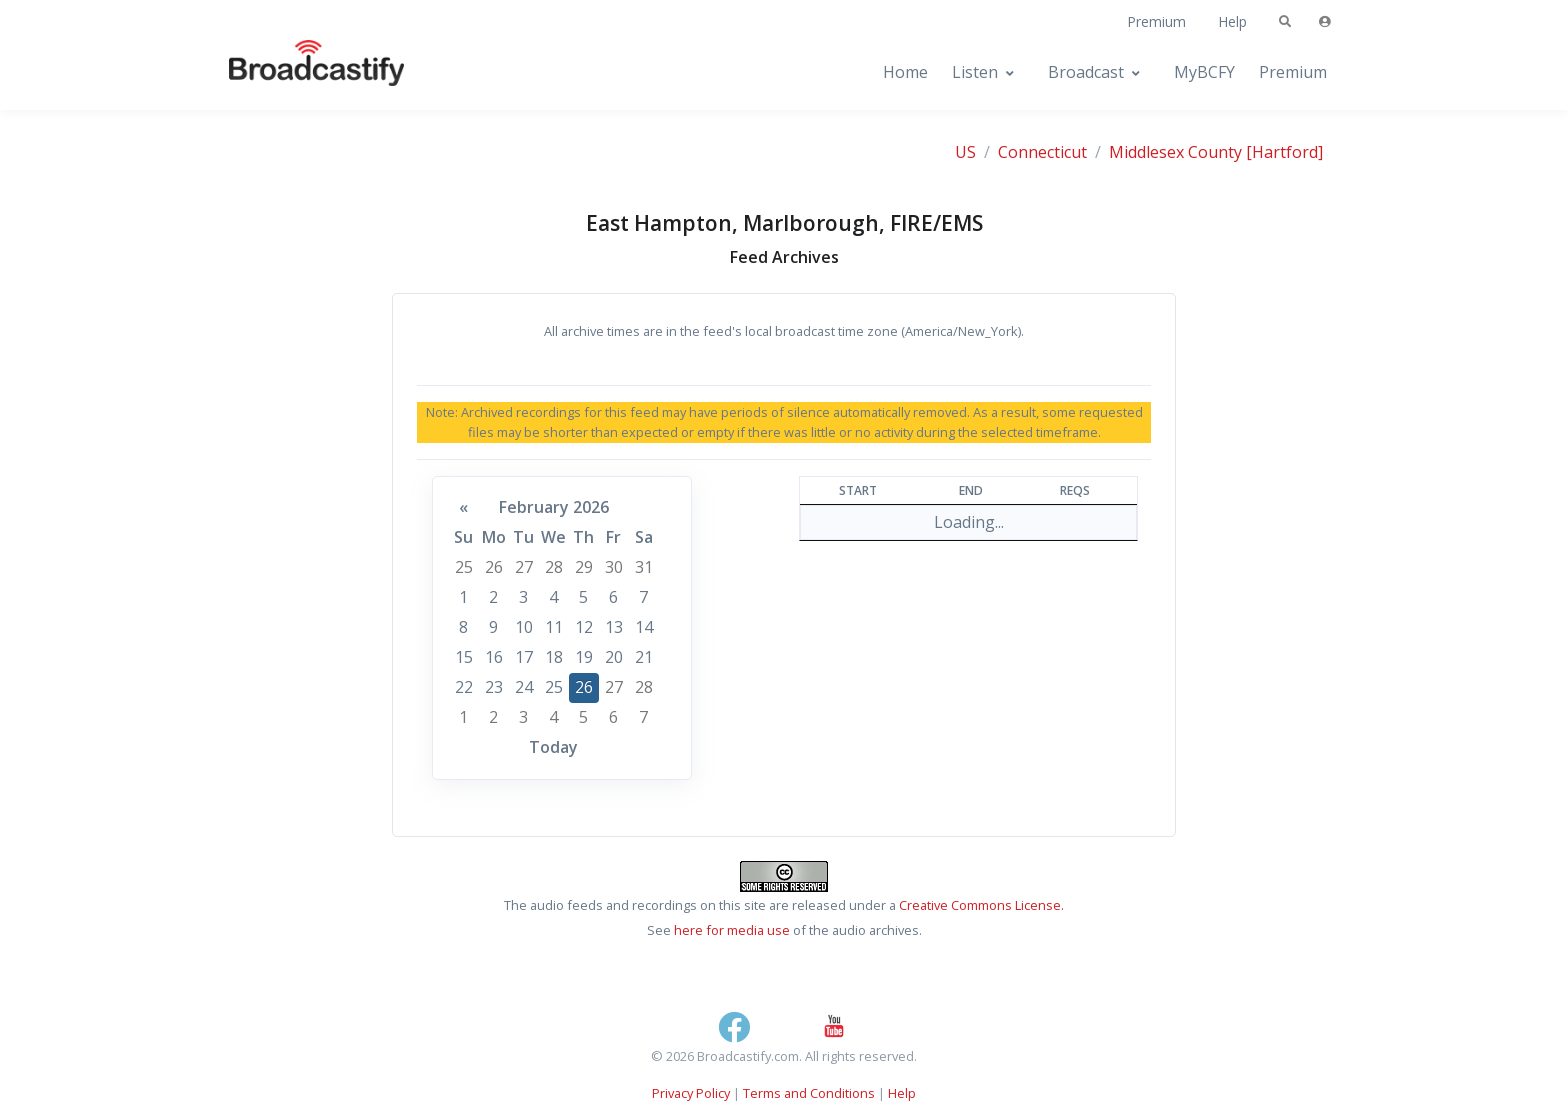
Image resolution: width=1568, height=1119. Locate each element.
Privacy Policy (691, 1093)
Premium (1156, 21)
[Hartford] (1284, 152)
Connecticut (1042, 152)
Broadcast (1086, 72)
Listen (975, 72)
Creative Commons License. (981, 905)
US (965, 152)
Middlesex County (1175, 152)
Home (905, 72)
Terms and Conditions (809, 1093)
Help (1232, 21)
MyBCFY (1204, 72)
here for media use (732, 930)
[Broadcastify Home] (297, 72)
